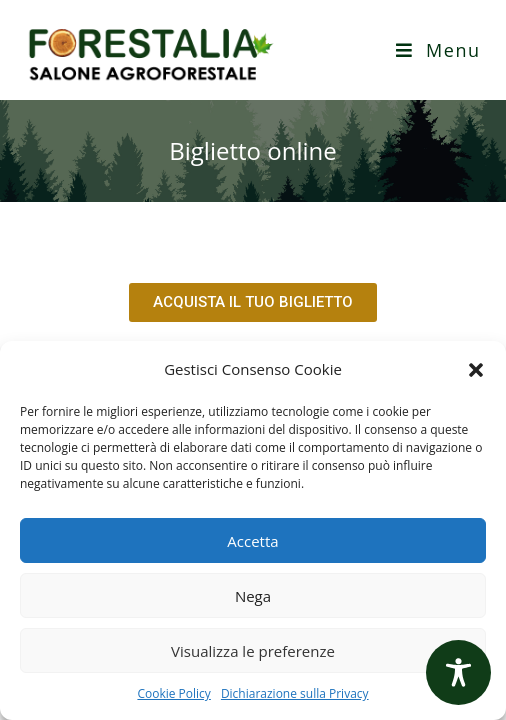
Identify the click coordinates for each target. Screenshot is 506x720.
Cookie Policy (173, 693)
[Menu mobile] (438, 50)
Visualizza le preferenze (253, 651)
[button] (476, 370)
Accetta (252, 541)
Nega (253, 596)
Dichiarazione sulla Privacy (295, 693)
